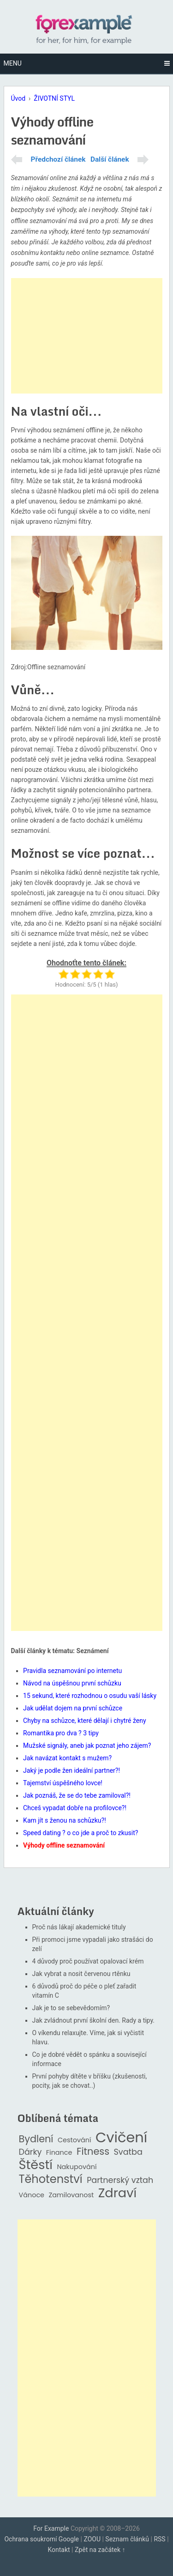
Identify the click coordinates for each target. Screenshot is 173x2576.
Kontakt (59, 2549)
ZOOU (92, 2539)
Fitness (93, 2152)
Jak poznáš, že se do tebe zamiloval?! (77, 1795)
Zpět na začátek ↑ (100, 2549)
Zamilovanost (71, 2195)
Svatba (128, 2152)
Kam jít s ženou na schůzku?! (64, 1820)
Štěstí (36, 2165)
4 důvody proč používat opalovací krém (88, 1961)
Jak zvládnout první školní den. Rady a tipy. (93, 2020)
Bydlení (36, 2139)
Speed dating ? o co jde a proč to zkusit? (80, 1833)
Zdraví (117, 2193)
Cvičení (121, 2137)
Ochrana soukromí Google (41, 2539)
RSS (159, 2539)
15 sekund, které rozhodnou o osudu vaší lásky (89, 1695)
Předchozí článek (58, 159)
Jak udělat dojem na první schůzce (72, 1708)
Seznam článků (127, 2539)
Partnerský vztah (120, 2180)
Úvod (18, 98)
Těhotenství (51, 2179)
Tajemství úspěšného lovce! (62, 1783)
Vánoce (32, 2195)
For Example (51, 2528)
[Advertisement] (86, 336)
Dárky (30, 2152)
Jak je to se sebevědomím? (71, 2008)
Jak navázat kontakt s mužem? (67, 1758)
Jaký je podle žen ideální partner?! (71, 1770)
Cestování (74, 2140)
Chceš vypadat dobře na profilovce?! (74, 1808)
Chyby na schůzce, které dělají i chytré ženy (84, 1720)
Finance (59, 2153)
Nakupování (76, 2167)
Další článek (109, 159)
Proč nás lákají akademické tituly (79, 1927)
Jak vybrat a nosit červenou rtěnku (81, 1973)
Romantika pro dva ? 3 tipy (61, 1733)
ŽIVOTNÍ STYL (54, 98)
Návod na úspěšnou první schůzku (72, 1683)
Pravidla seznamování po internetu (72, 1670)
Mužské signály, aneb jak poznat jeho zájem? (87, 1745)
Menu (13, 63)
